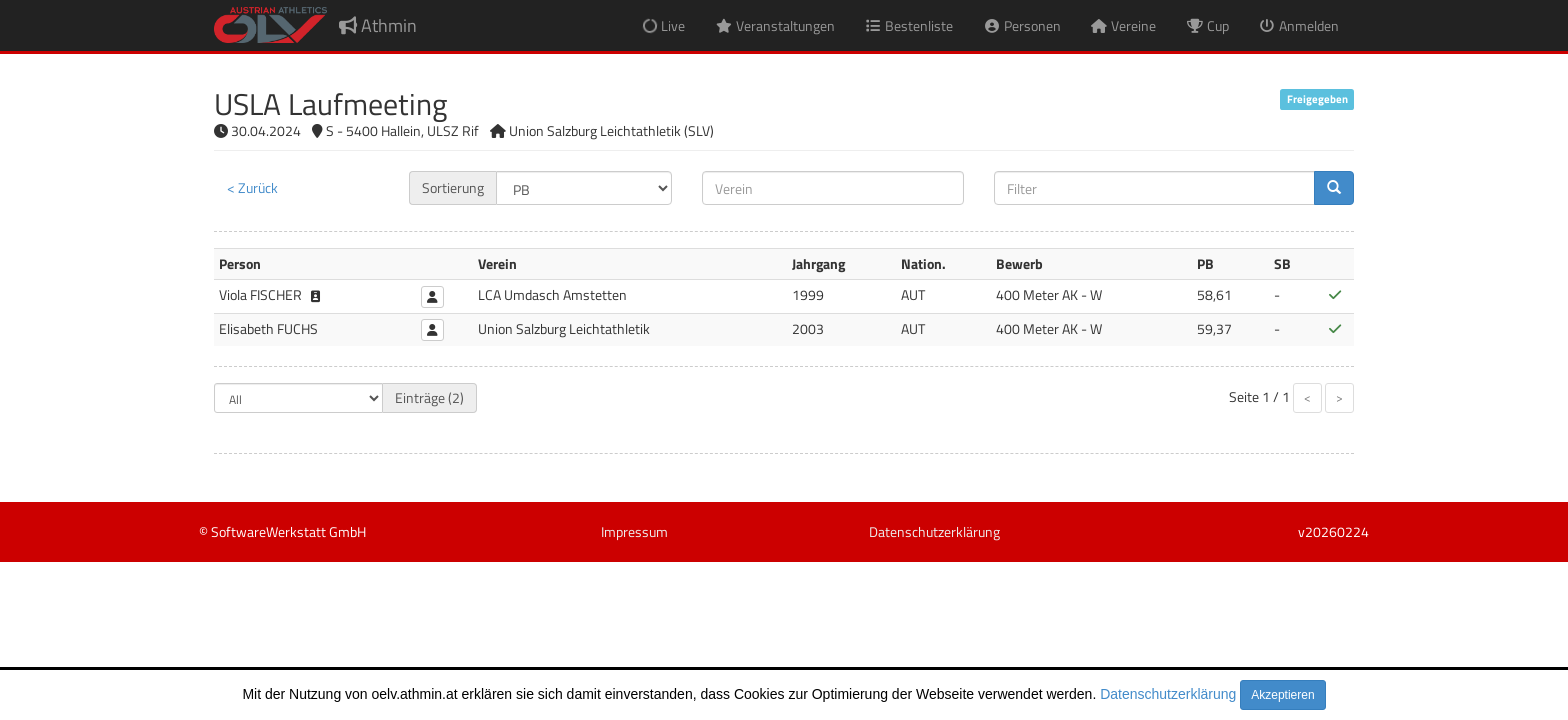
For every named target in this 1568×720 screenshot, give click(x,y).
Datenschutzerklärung (1168, 694)
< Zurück (252, 187)
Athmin (378, 25)
